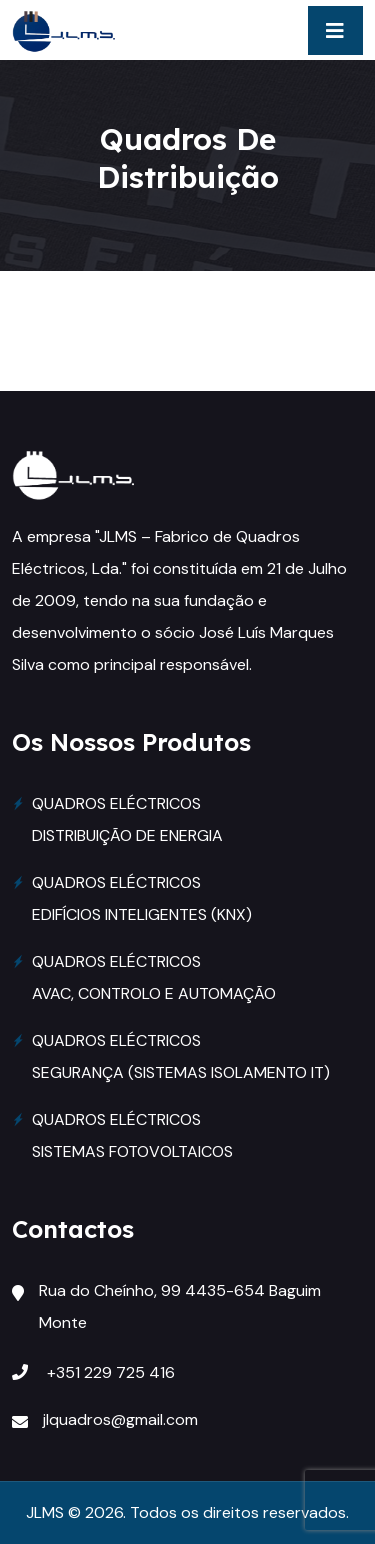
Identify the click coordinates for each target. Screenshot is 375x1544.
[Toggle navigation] (335, 30)
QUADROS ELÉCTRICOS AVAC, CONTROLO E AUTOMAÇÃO (154, 977)
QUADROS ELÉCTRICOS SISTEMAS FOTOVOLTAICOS (132, 1135)
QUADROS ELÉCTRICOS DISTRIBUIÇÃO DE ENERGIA (127, 819)
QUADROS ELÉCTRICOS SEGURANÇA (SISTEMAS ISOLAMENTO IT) (181, 1056)
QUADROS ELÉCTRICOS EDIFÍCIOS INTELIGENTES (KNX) (142, 898)
